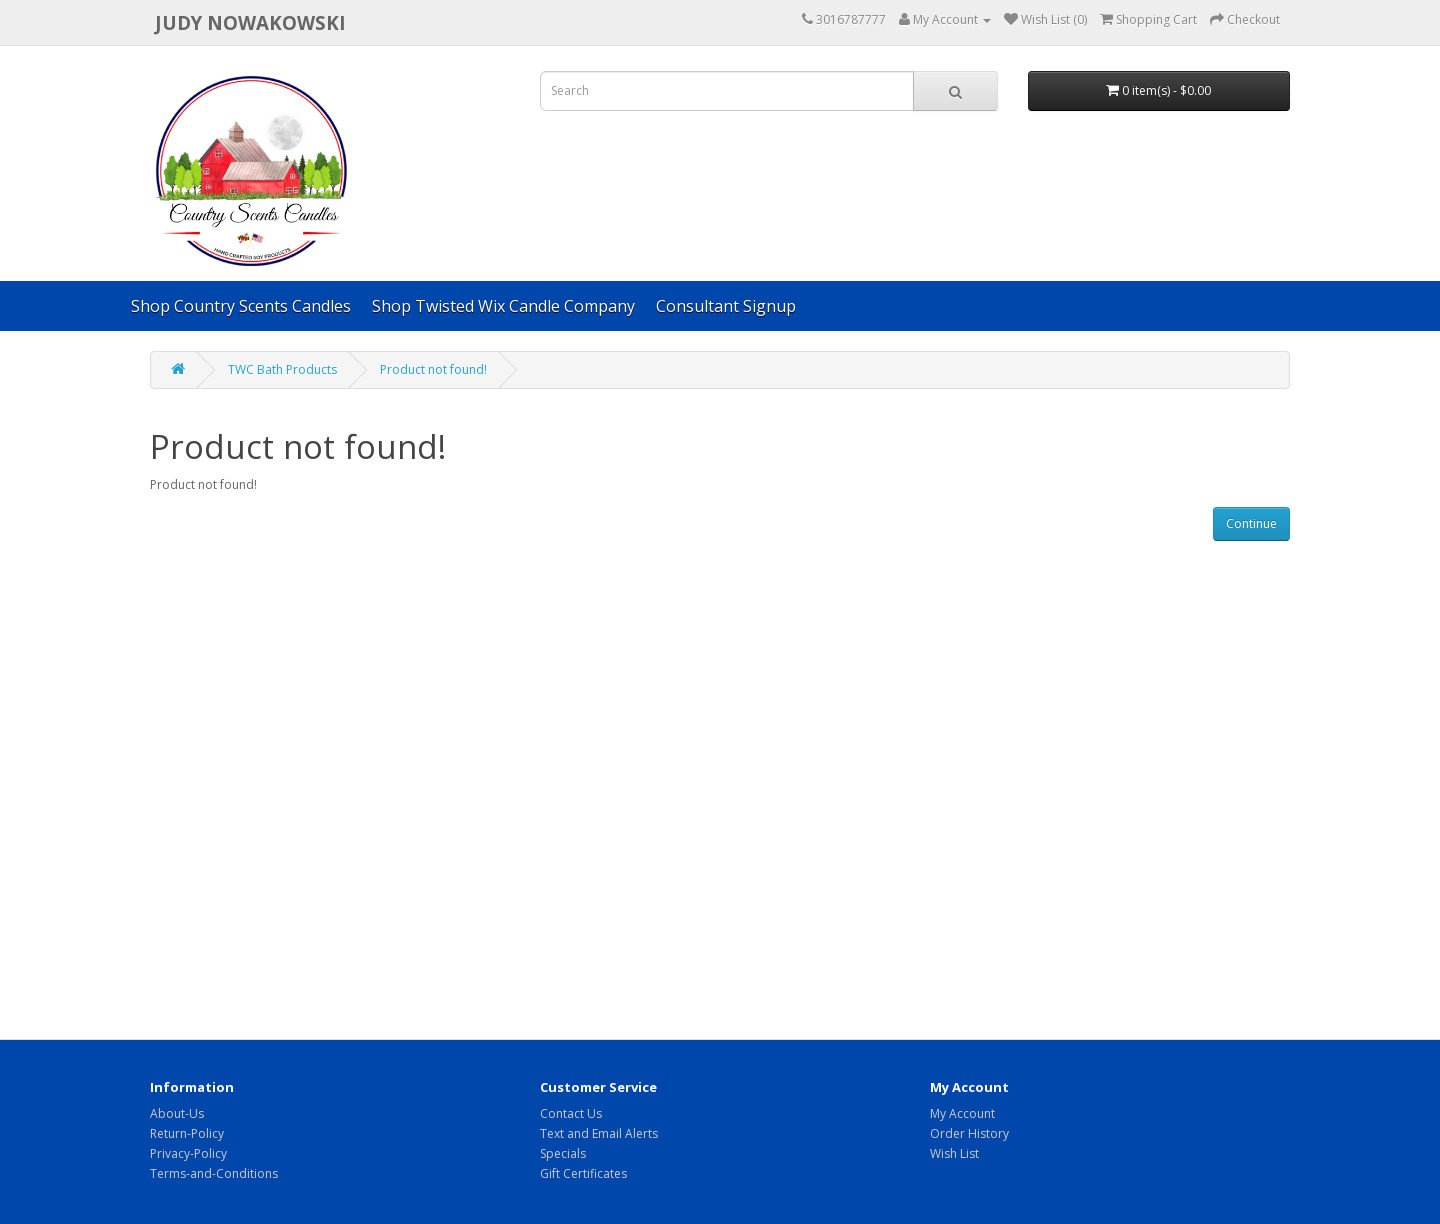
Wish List (954, 1153)
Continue (1251, 523)
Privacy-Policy (188, 1153)
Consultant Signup (726, 306)
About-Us (177, 1113)
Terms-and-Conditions (214, 1173)
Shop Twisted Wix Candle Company (503, 306)
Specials (563, 1153)
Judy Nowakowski (250, 22)
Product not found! (433, 369)
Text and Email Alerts (599, 1133)
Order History (969, 1133)
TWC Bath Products (282, 369)
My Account (962, 1113)
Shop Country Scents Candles (241, 306)
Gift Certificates (583, 1173)
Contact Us (571, 1113)
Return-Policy (187, 1133)
